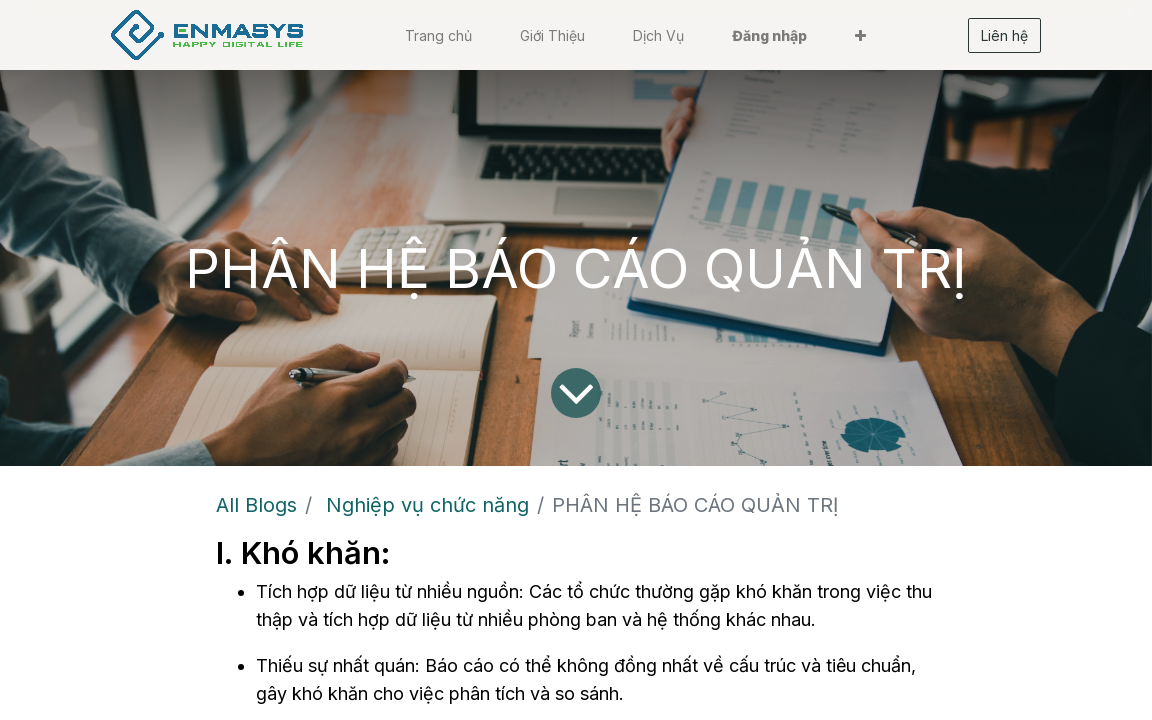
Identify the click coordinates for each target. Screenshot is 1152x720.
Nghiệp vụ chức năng (427, 505)
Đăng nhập (769, 35)
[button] (860, 35)
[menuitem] (438, 35)
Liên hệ (1004, 35)
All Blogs (256, 505)
